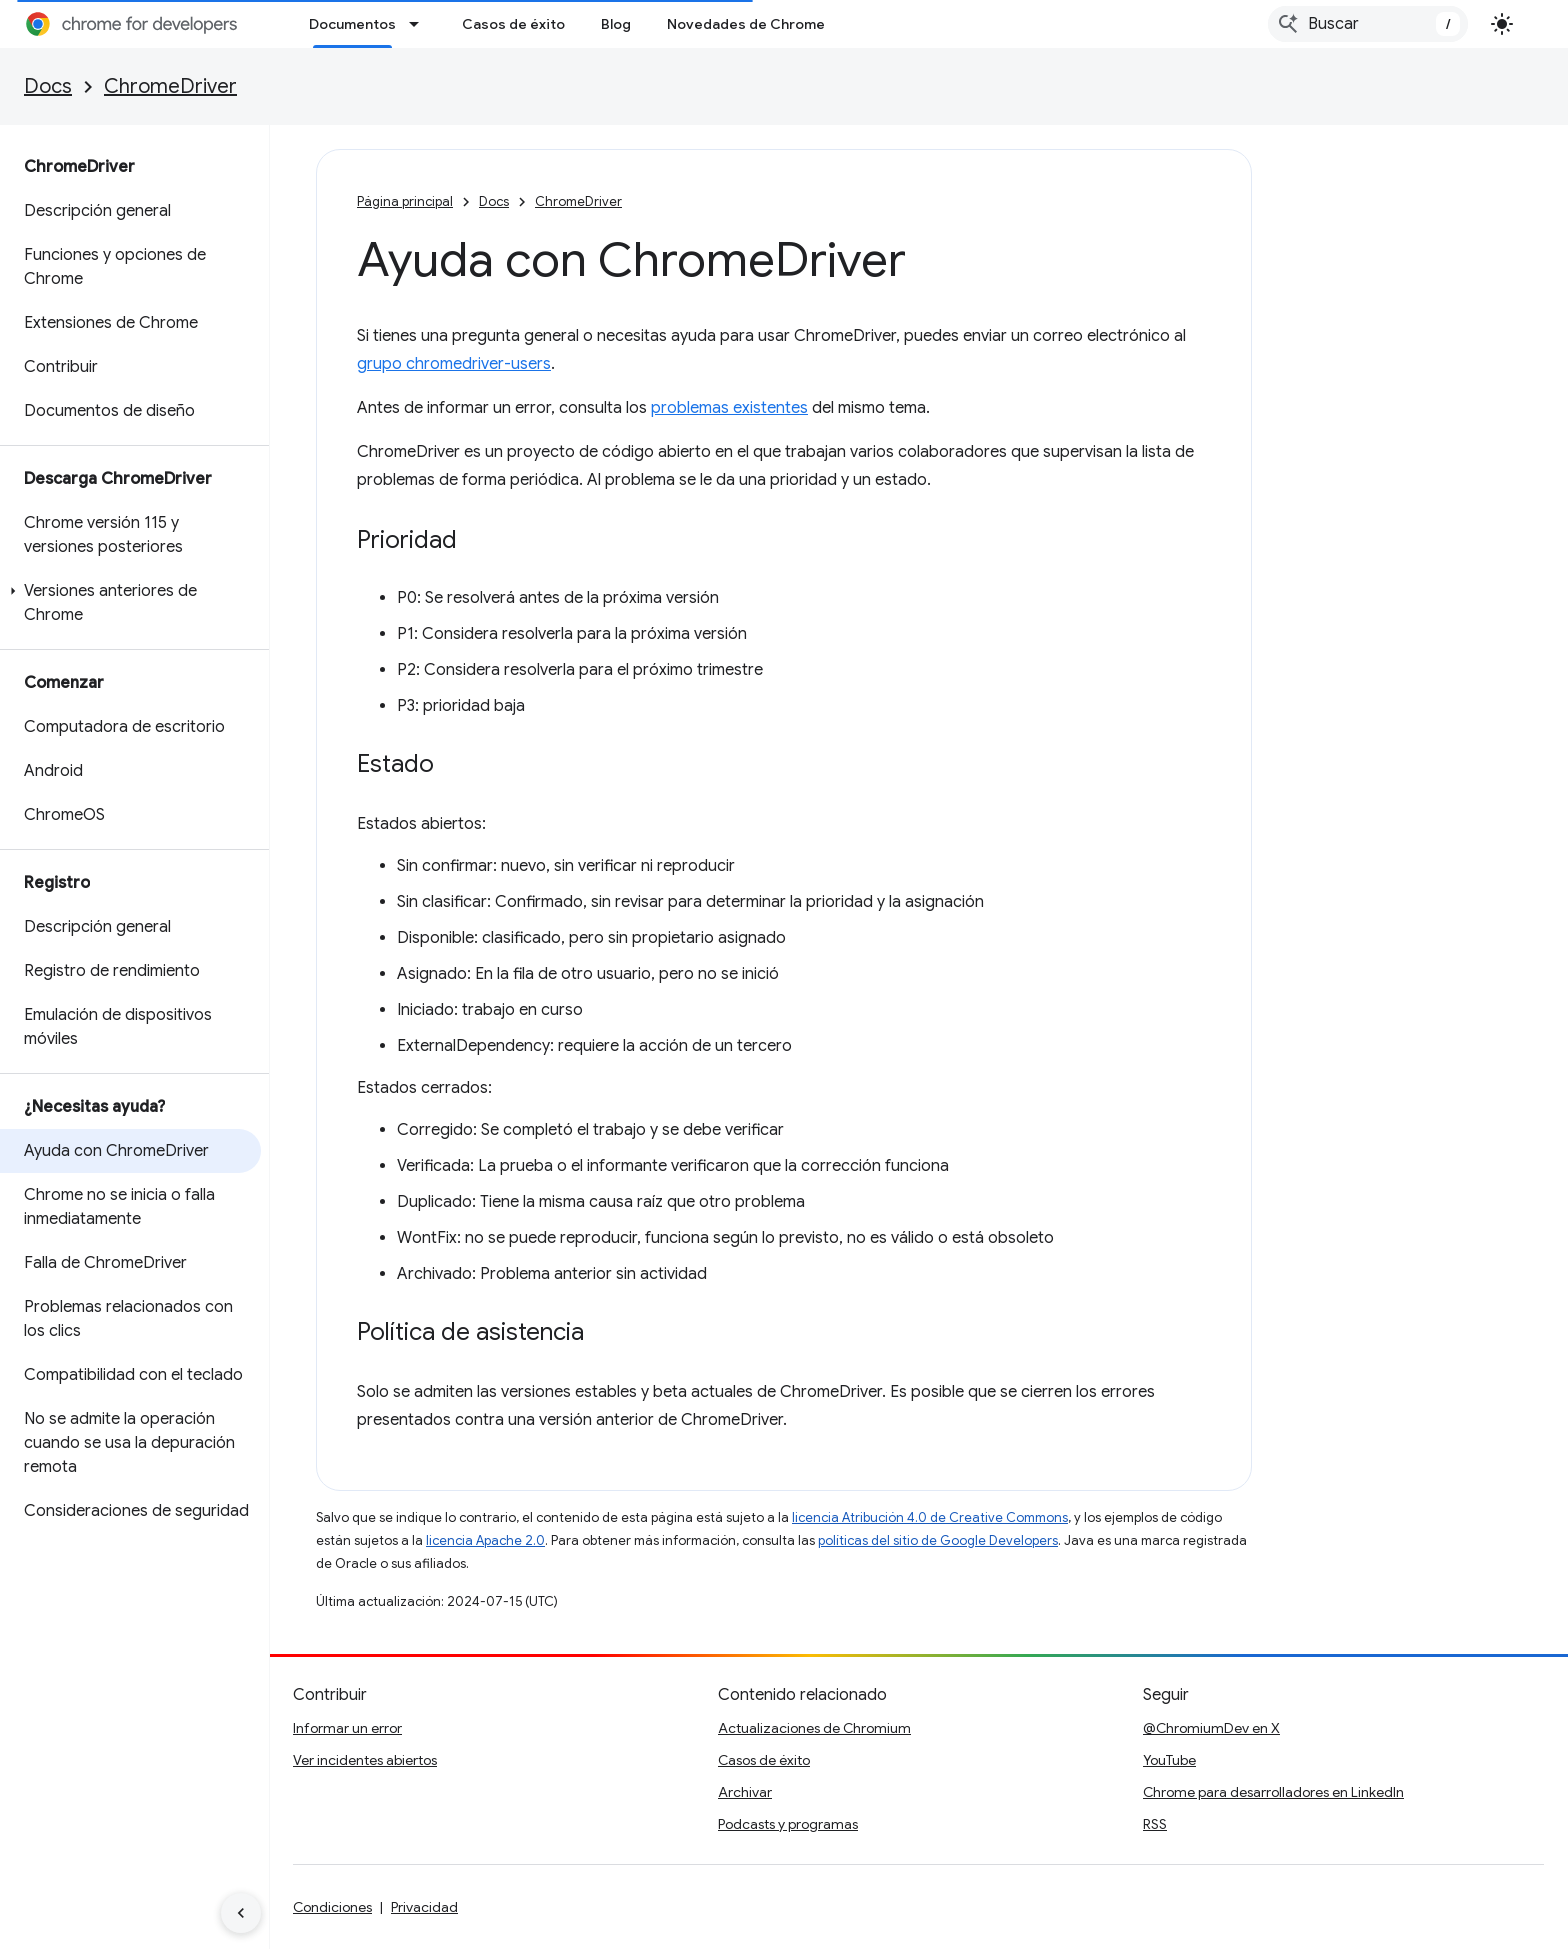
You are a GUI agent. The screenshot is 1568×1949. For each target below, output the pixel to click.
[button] (130, 603)
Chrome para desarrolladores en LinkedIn (1273, 1792)
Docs (48, 86)
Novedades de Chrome (746, 24)
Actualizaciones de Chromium (814, 1728)
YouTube (1169, 1760)
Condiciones (332, 1907)
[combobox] (1368, 24)
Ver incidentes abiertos (365, 1760)
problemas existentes (729, 408)
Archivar (745, 1792)
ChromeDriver (170, 86)
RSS (1155, 1824)
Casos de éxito (513, 24)
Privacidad (424, 1907)
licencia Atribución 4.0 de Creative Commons (930, 1517)
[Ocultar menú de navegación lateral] (241, 1913)
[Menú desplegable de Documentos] (420, 24)
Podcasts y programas (788, 1824)
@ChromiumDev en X (1211, 1728)
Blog (616, 24)
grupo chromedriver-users (454, 364)
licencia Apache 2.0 (485, 1540)
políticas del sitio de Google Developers (938, 1540)
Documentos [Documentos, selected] (352, 24)
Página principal (405, 201)
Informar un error (347, 1728)
